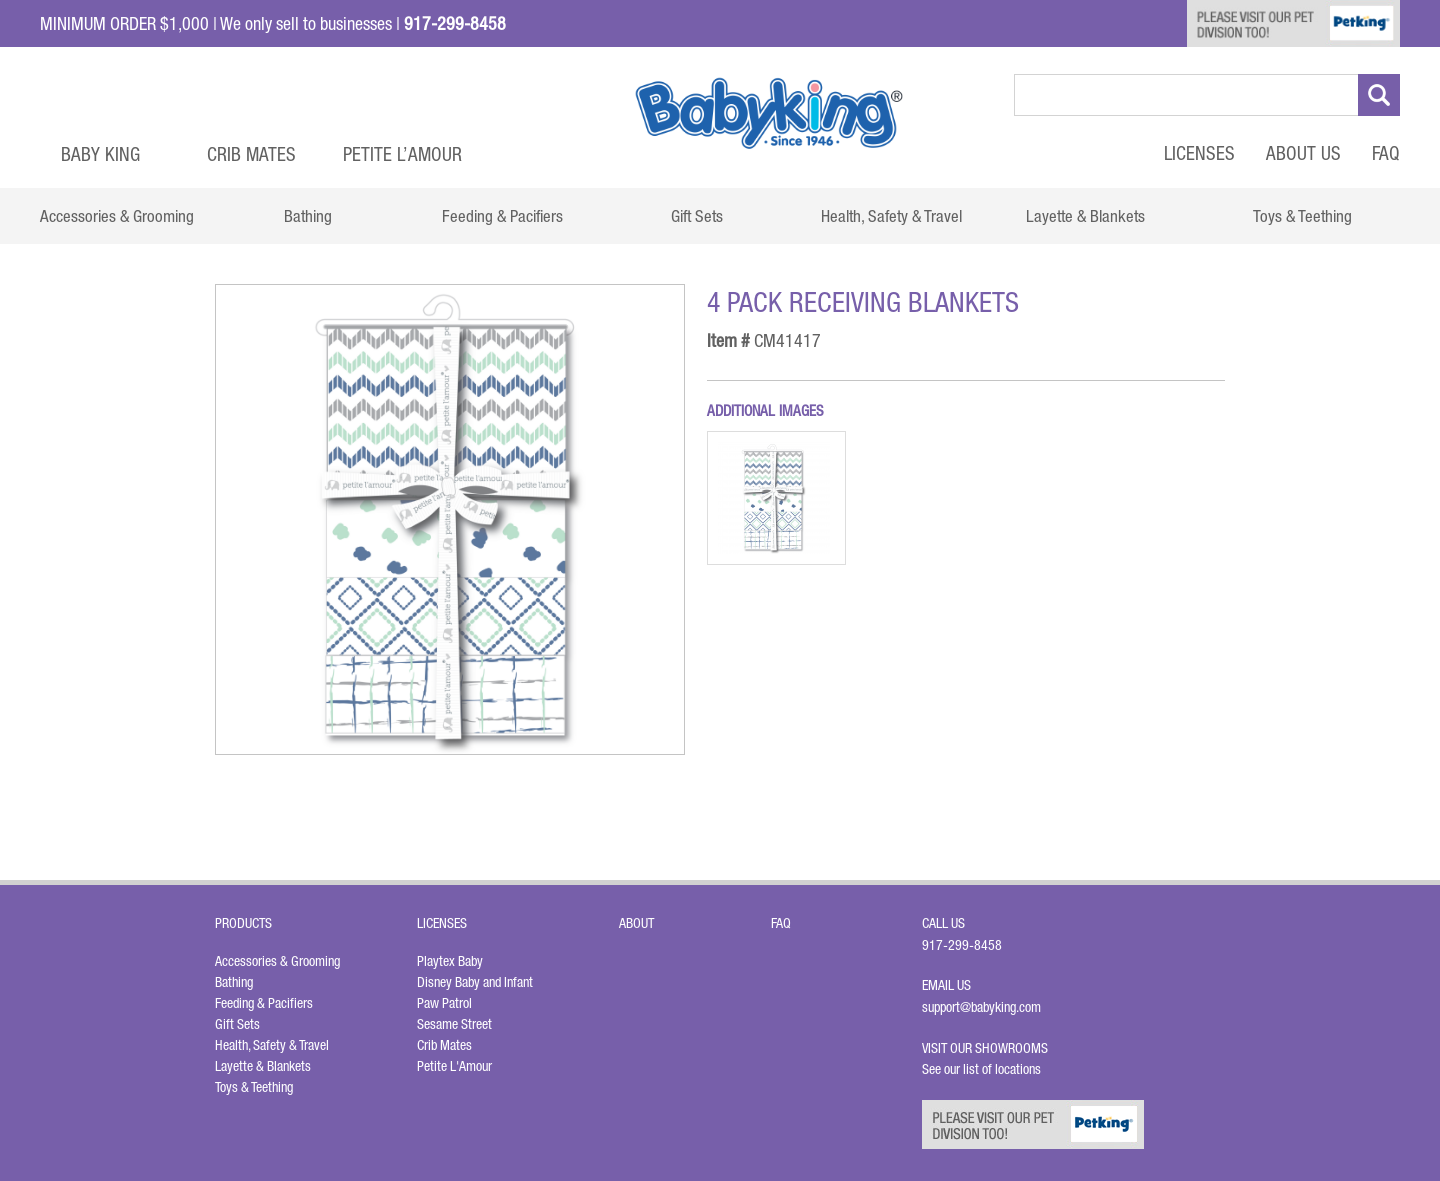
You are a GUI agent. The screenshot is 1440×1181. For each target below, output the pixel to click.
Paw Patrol (444, 1003)
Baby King (100, 154)
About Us (1303, 153)
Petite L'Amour (454, 1066)
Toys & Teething (254, 1087)
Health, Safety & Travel (272, 1045)
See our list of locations (981, 1069)
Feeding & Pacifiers (264, 1003)
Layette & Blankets (263, 1066)
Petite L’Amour (402, 154)
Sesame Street (454, 1024)
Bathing (234, 982)
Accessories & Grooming (277, 961)
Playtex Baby (450, 961)
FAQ (1386, 153)
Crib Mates (251, 154)
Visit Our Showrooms (988, 1048)
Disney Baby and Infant (475, 982)
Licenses (1199, 153)
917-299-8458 (962, 945)
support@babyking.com (981, 1007)
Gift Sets (237, 1024)
